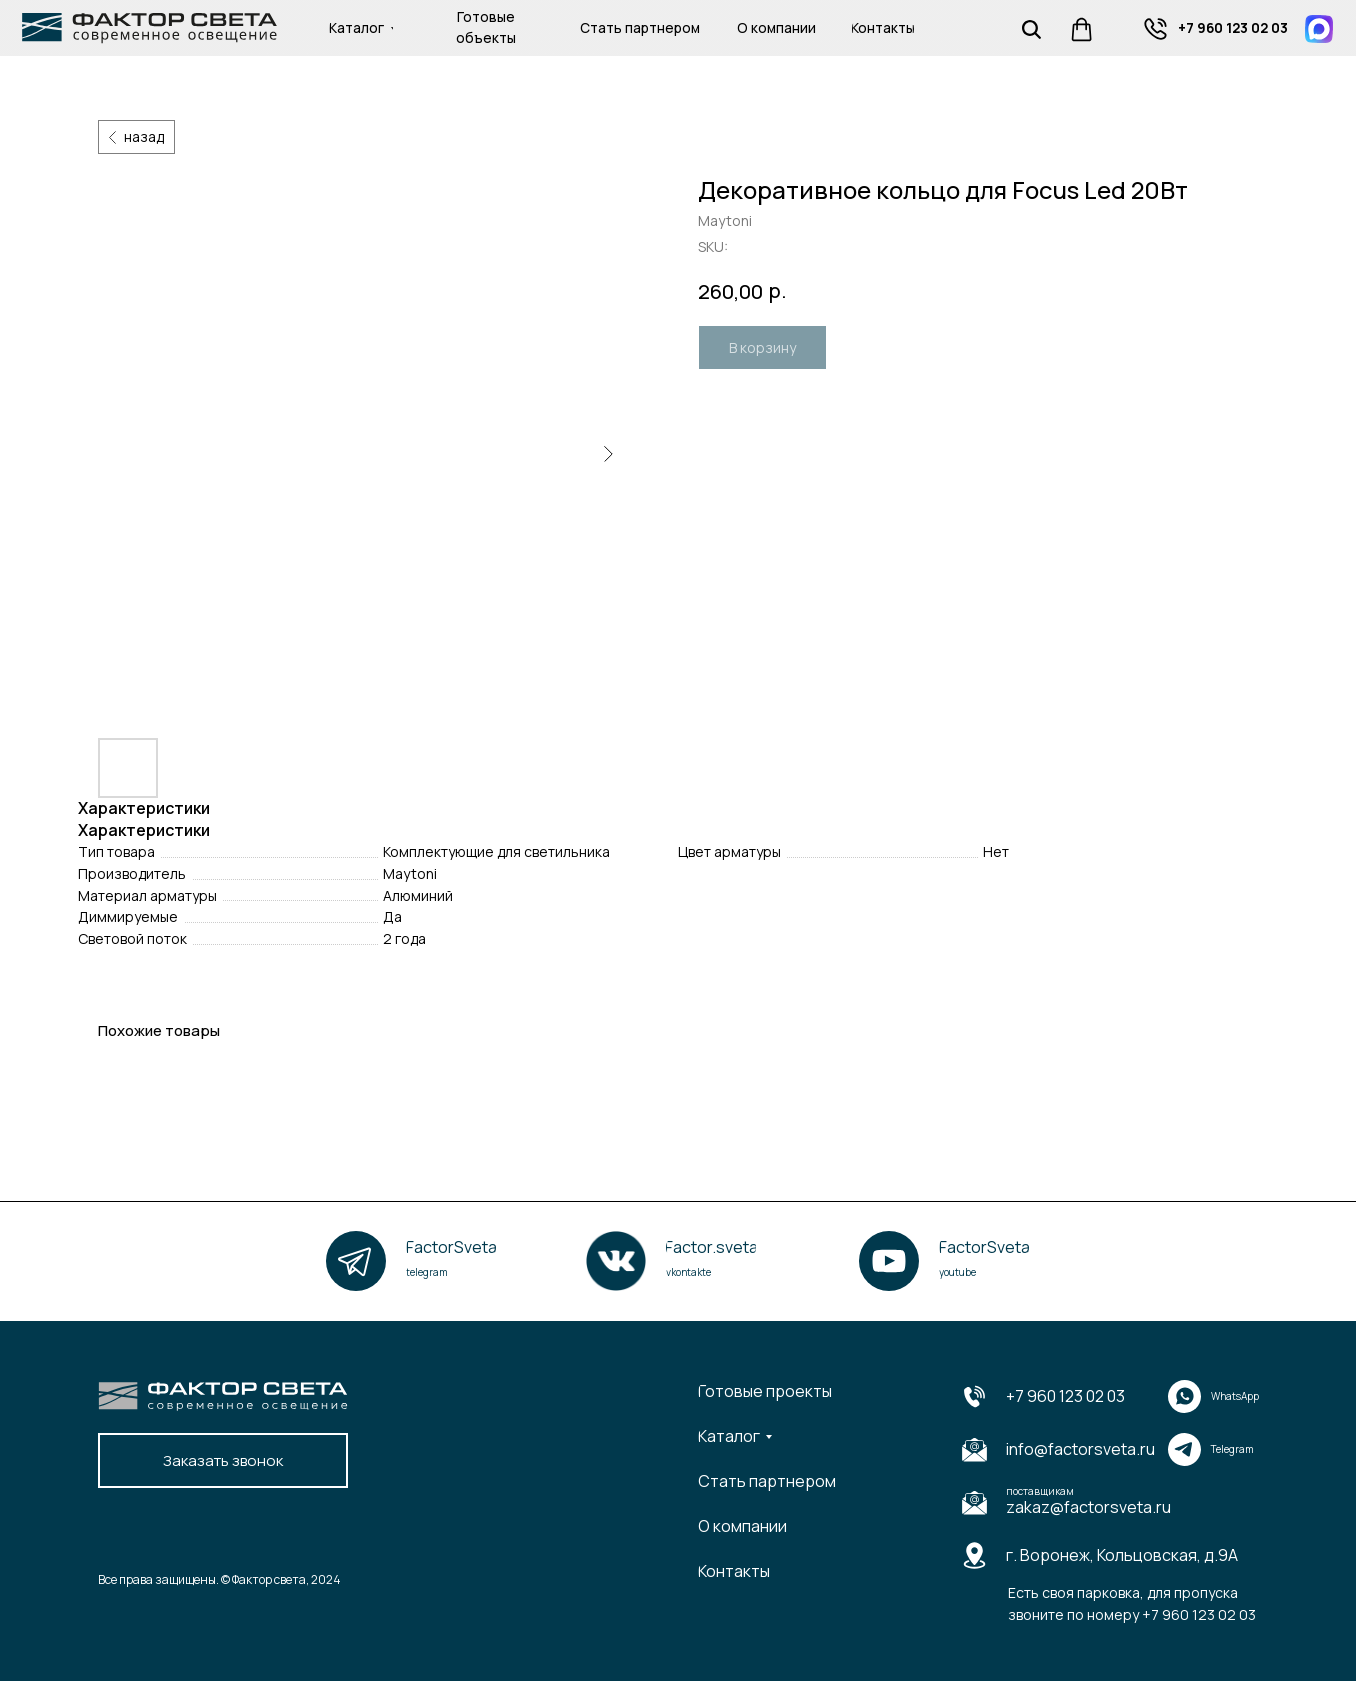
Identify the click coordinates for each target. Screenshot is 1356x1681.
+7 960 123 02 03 (1065, 1396)
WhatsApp (1235, 1396)
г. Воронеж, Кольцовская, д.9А (1122, 1555)
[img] (1155, 29)
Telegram (1232, 1449)
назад (144, 136)
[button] (223, 1460)
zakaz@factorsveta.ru (1088, 1507)
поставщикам (1040, 1491)
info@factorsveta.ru (1080, 1449)
